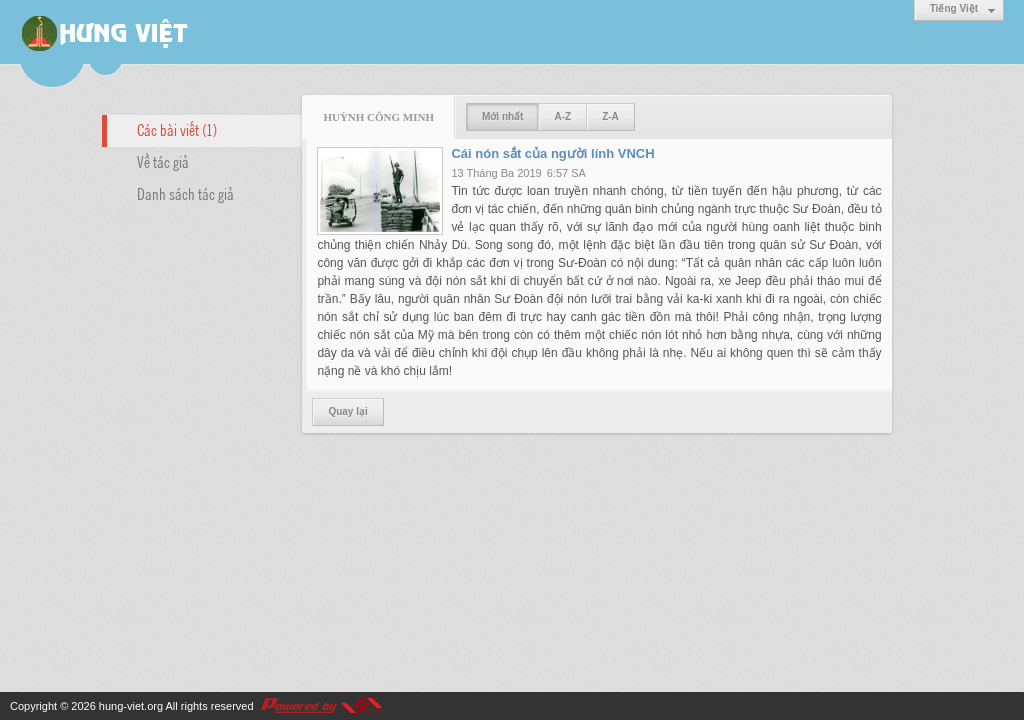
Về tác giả (163, 161)
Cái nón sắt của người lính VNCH (552, 153)
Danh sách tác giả (185, 193)
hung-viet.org (131, 706)
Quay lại (347, 411)
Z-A (610, 116)
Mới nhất (502, 116)
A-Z (562, 116)
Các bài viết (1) (177, 129)
